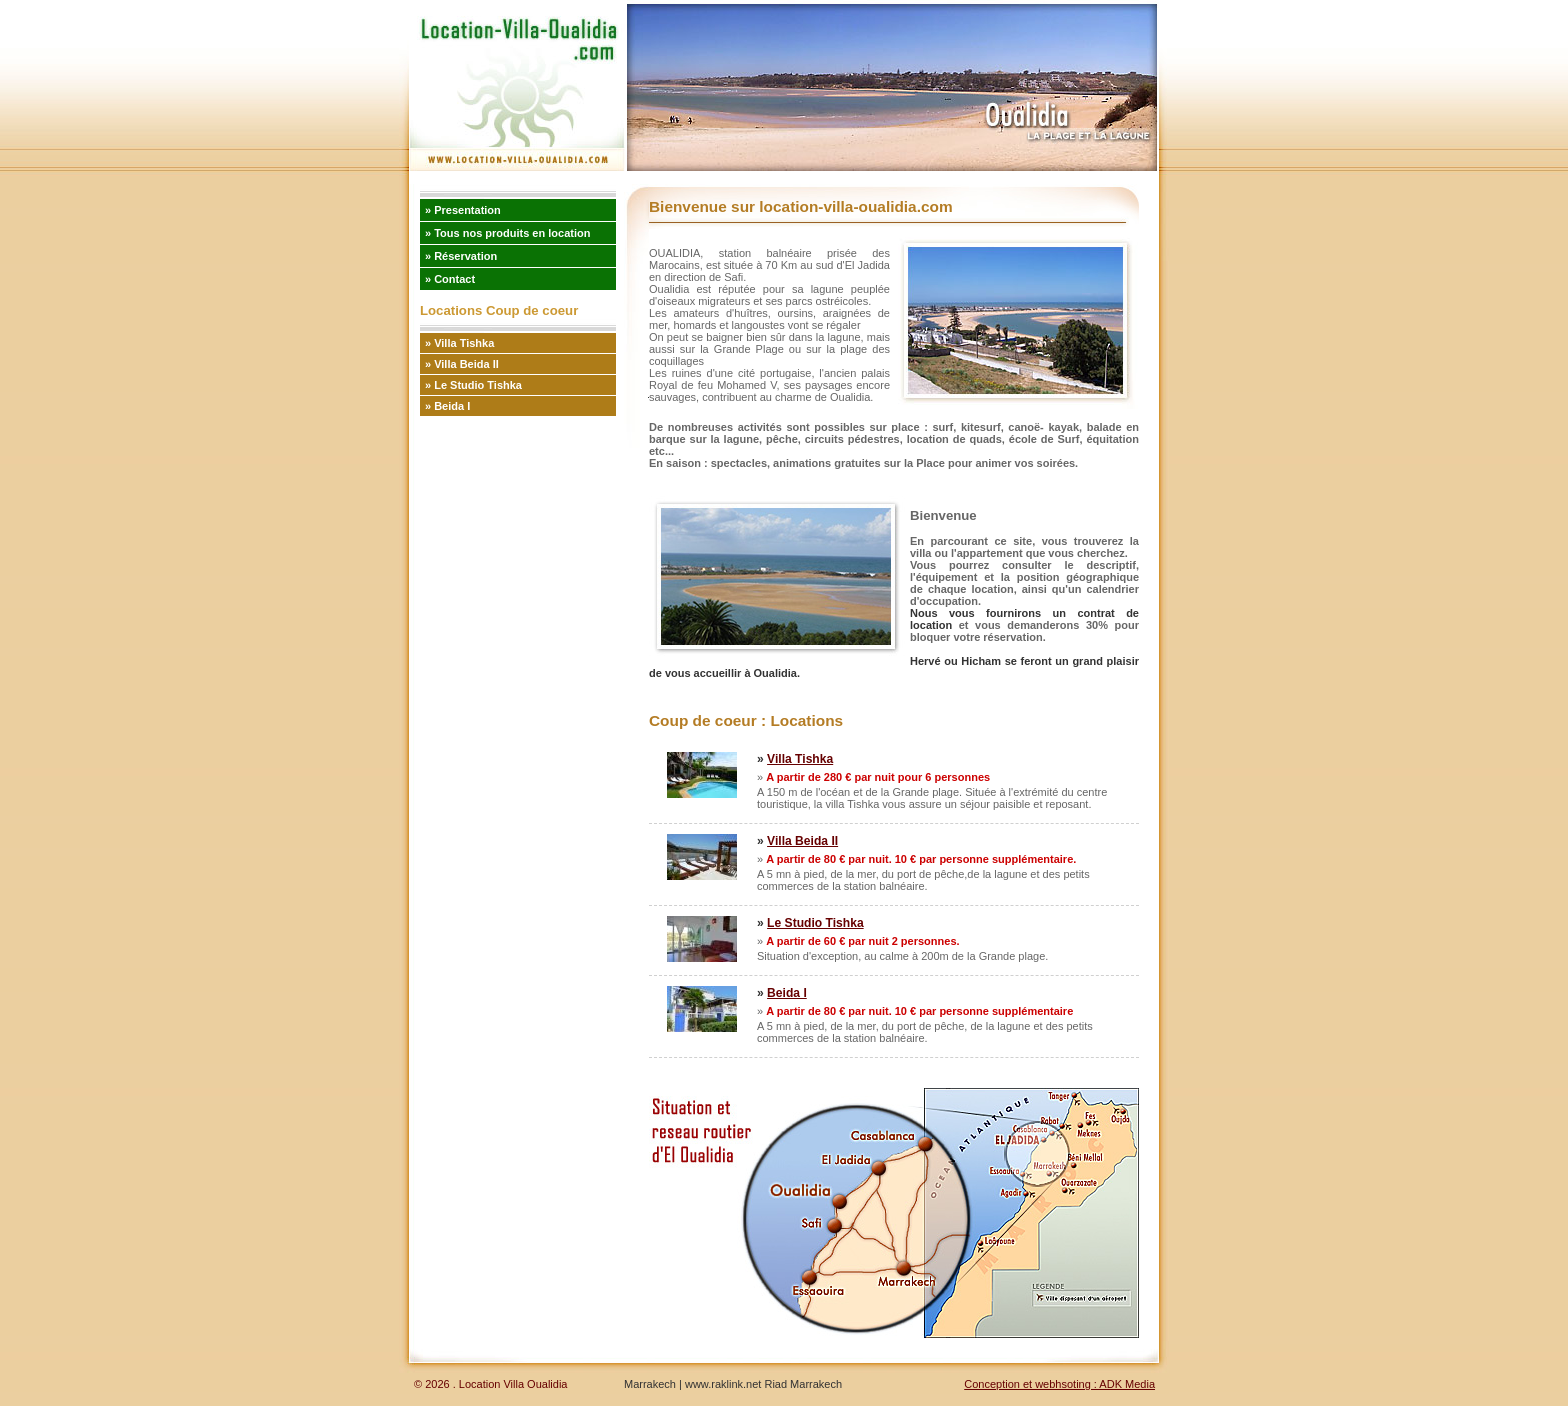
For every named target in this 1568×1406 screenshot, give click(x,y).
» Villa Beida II (462, 364)
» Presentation (463, 210)
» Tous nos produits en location (507, 233)
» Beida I (447, 406)
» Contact (450, 279)
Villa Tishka (800, 759)
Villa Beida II (802, 841)
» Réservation (461, 256)
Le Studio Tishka (815, 923)
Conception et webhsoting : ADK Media (1059, 1384)
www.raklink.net (721, 1384)
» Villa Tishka (459, 343)
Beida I (787, 993)
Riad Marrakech (803, 1384)
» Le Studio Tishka (473, 385)
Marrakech (650, 1384)
